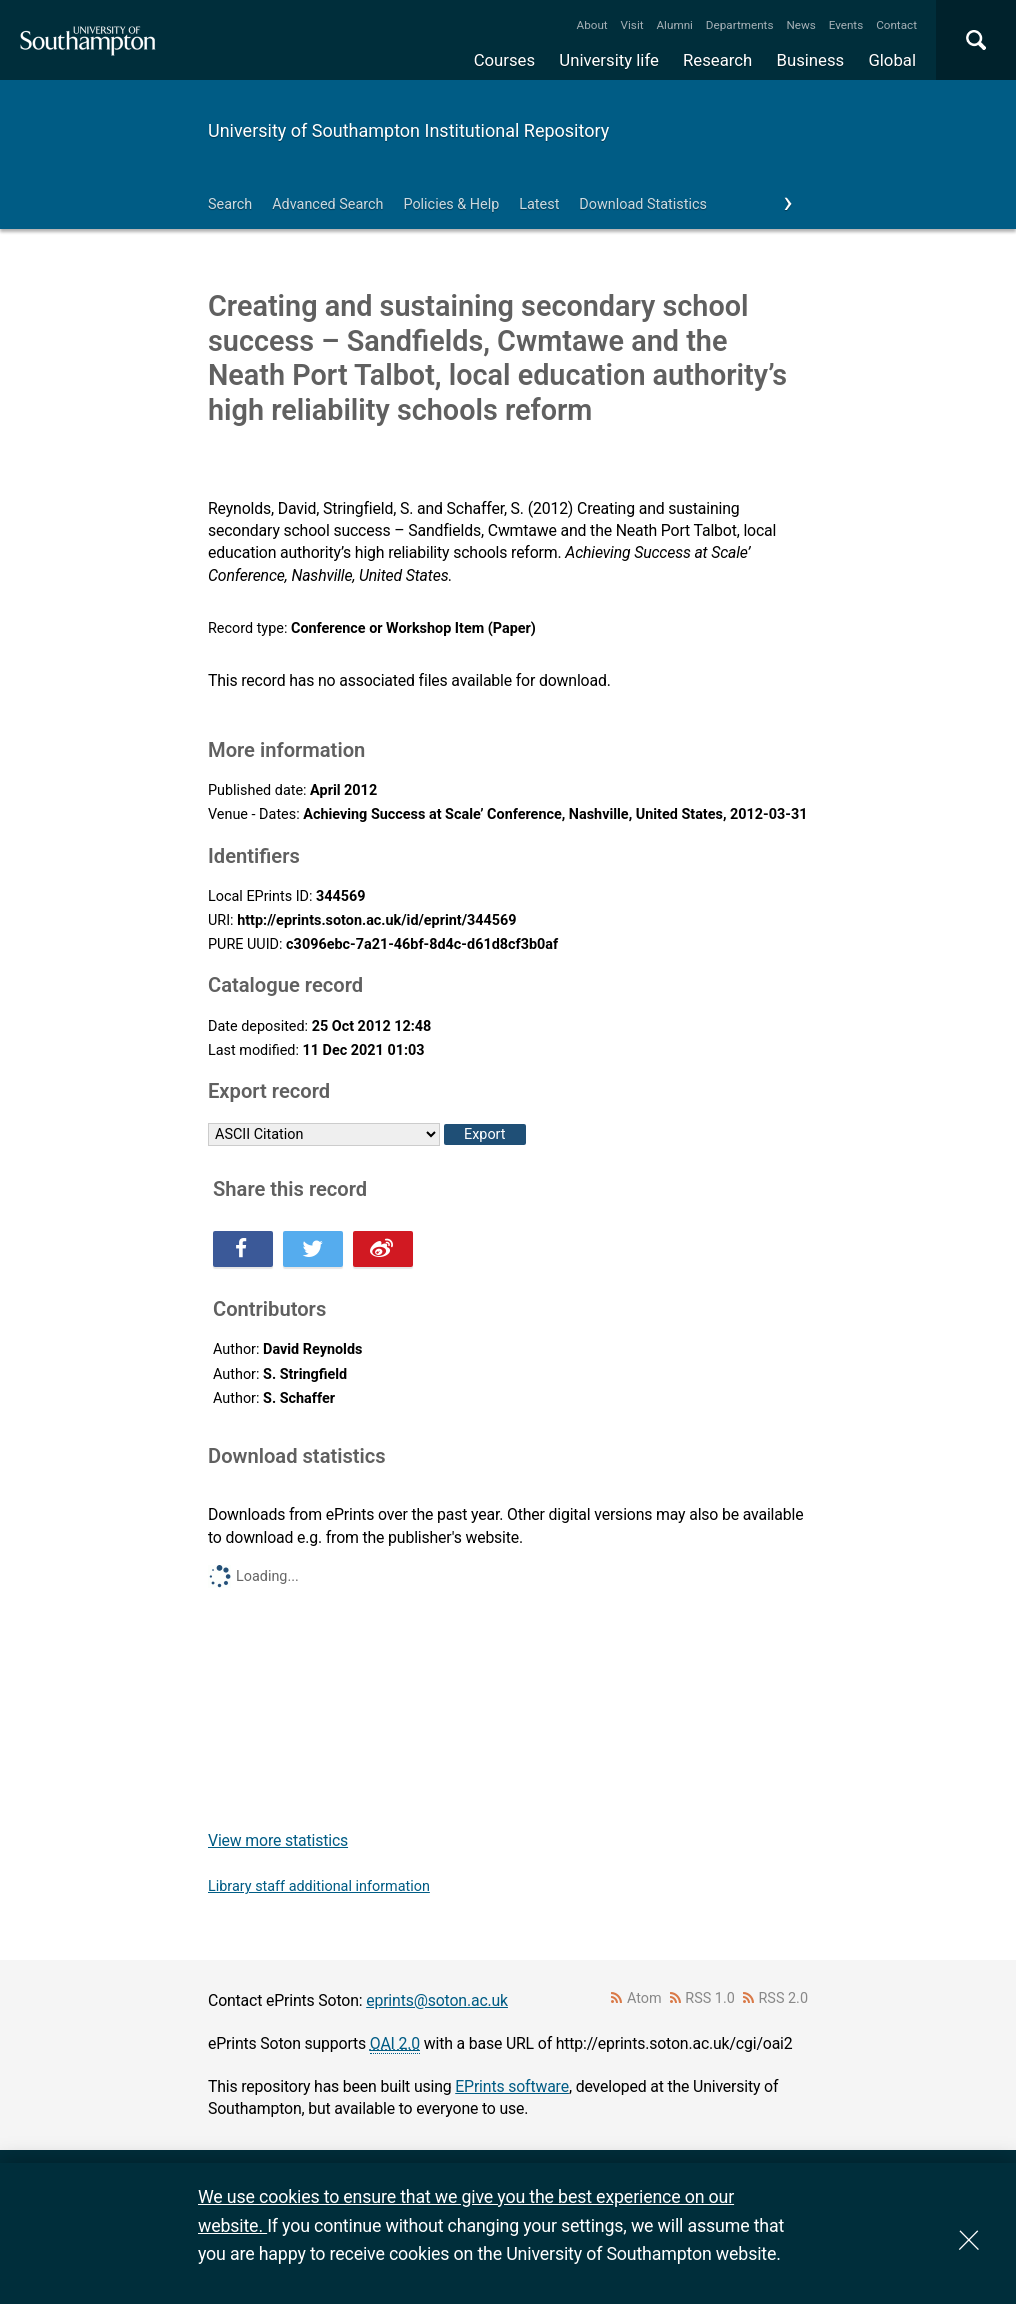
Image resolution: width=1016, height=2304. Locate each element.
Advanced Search (327, 204)
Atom (644, 1998)
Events (846, 25)
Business (811, 60)
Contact (896, 25)
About (592, 25)
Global (892, 60)
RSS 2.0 (784, 1998)
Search (230, 204)
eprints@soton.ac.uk (437, 2000)
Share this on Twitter (313, 1249)
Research (717, 60)
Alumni (674, 25)
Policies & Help (451, 204)
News (800, 25)
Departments (740, 25)
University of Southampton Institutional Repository (408, 130)
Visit (632, 25)
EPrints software (512, 2086)
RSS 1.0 (710, 1998)
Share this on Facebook (243, 1249)
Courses (504, 60)
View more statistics (278, 1840)
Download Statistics (643, 204)
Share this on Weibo (383, 1249)
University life (609, 60)
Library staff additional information (319, 1886)
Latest (539, 204)
